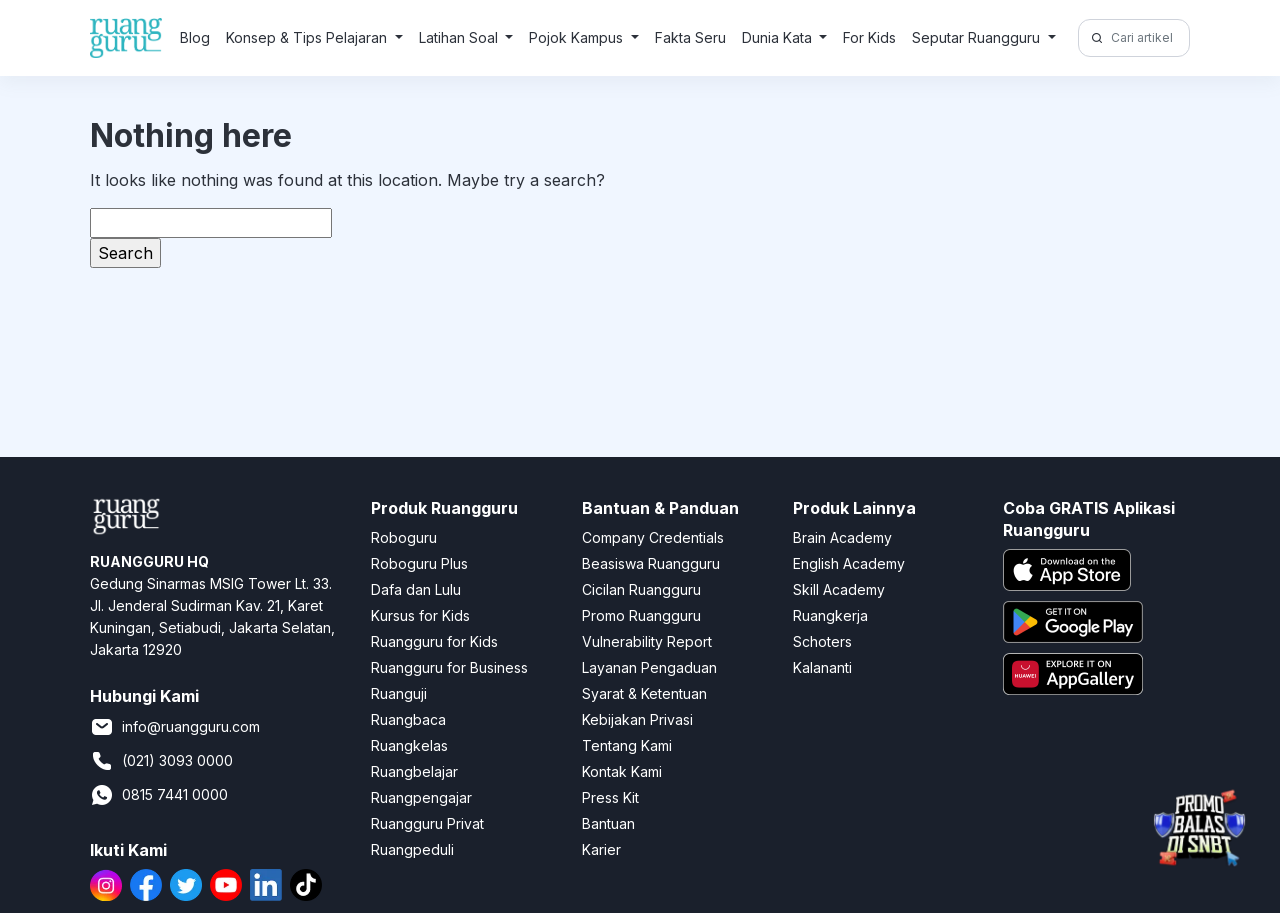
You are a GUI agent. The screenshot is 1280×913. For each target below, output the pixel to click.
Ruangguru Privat (427, 823)
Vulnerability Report (647, 641)
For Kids (869, 37)
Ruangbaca (408, 719)
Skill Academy (839, 589)
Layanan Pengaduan (649, 667)
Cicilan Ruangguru (641, 589)
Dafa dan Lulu (416, 589)
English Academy (849, 563)
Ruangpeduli (412, 849)
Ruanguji (399, 693)
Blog (195, 37)
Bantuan (608, 823)
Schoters (822, 641)
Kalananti (822, 667)
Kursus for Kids (420, 615)
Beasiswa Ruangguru (651, 563)
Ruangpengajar (421, 797)
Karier (601, 849)
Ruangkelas (409, 745)
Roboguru (404, 537)
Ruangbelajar (414, 771)
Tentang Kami (627, 745)
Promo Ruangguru (641, 615)
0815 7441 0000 (159, 795)
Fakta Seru (690, 37)
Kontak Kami (622, 771)
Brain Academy (842, 537)
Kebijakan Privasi (637, 719)
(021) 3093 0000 (161, 761)
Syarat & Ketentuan (644, 693)
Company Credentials (653, 537)
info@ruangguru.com (175, 727)
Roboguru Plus (419, 563)
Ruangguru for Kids (434, 641)
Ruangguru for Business (449, 667)
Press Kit (610, 797)
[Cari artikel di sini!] (1147, 38)
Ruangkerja (830, 615)
